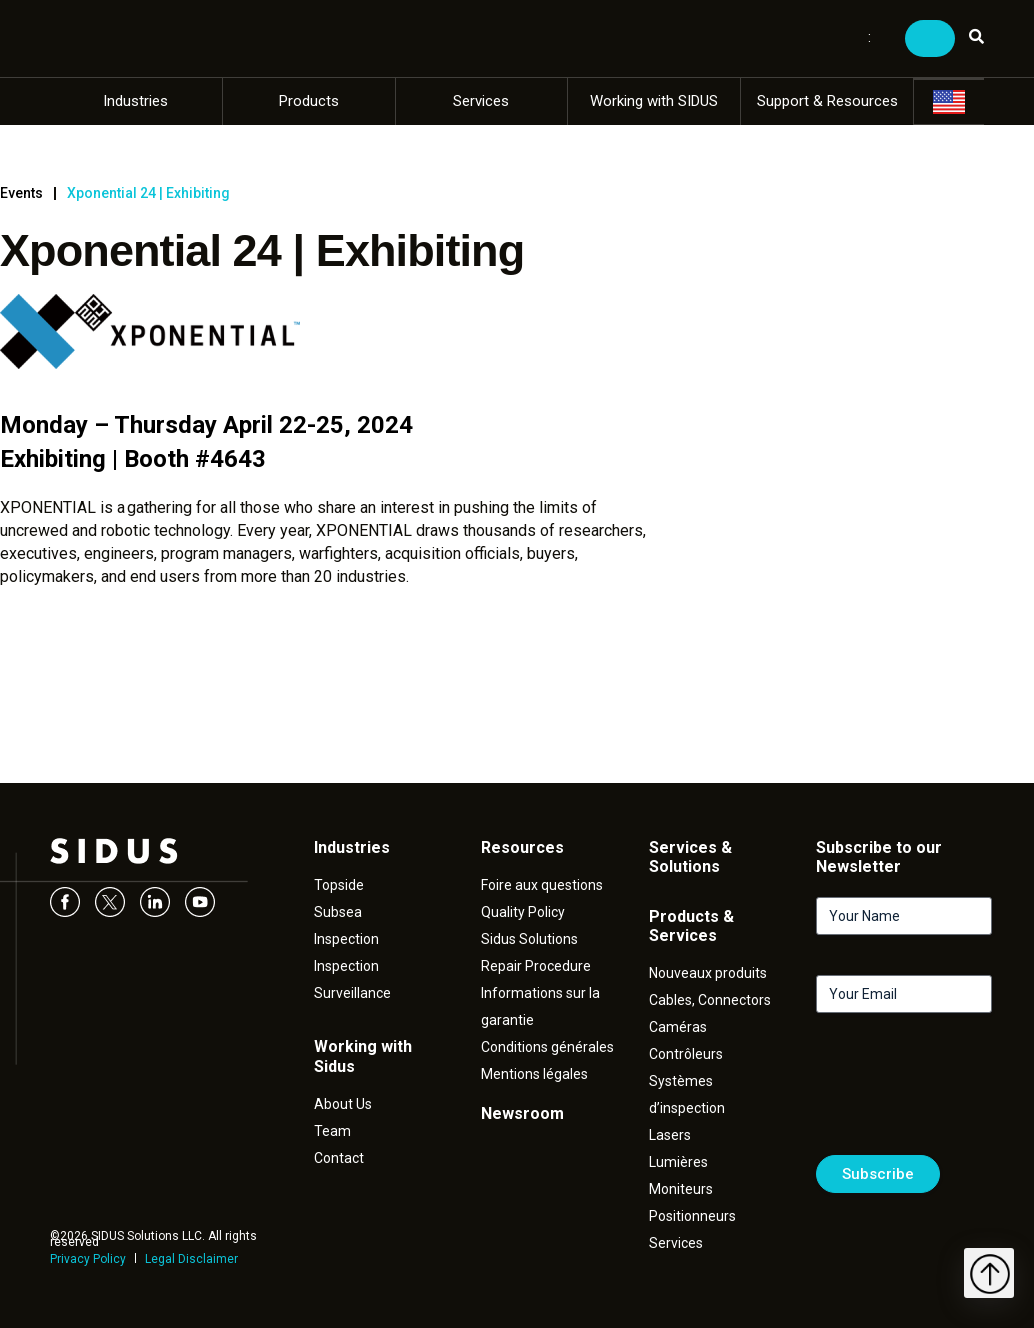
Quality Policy (523, 912)
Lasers (670, 1135)
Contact (339, 1158)
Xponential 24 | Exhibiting (148, 193)
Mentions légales (534, 1074)
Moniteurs (681, 1189)
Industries (135, 101)
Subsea (338, 912)
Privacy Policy (88, 1259)
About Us (343, 1104)
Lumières (678, 1162)
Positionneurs (692, 1216)
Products (309, 101)
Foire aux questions (542, 885)
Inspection (346, 939)
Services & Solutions (690, 857)
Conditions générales (547, 1047)
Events (21, 193)
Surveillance (352, 993)
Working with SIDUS (654, 101)
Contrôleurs (686, 1054)
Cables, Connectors (710, 1000)
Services (481, 101)
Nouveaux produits (708, 973)
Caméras (678, 1027)
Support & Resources (827, 101)
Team (332, 1131)
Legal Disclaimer (191, 1259)
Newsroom (522, 1113)
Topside (339, 885)
